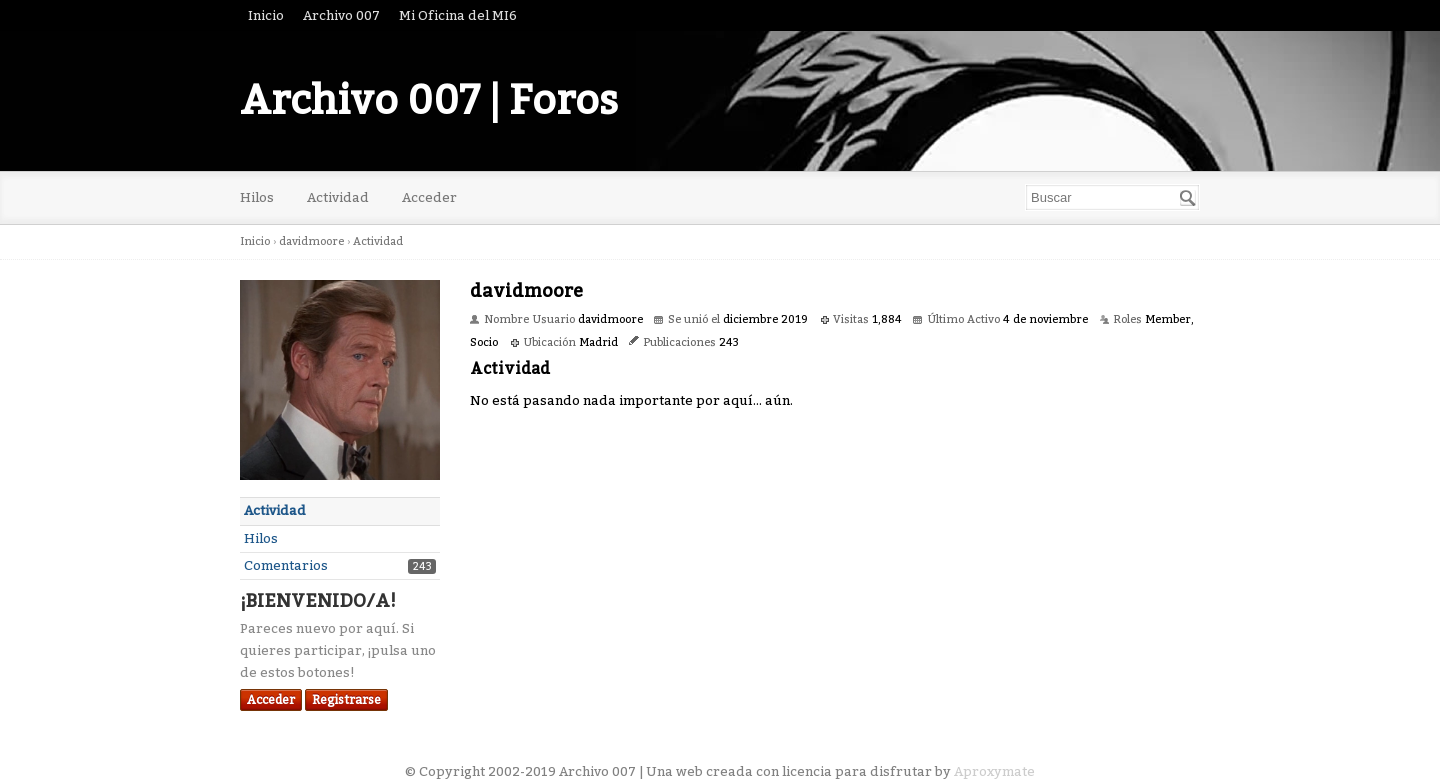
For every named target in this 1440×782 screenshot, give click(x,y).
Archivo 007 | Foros (429, 101)
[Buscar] (1188, 198)
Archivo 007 (341, 15)
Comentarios (286, 565)
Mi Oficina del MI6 (458, 15)
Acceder (429, 197)
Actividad (338, 197)
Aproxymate (994, 771)
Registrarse (346, 700)
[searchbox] (1112, 197)
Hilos (257, 197)
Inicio (266, 15)
